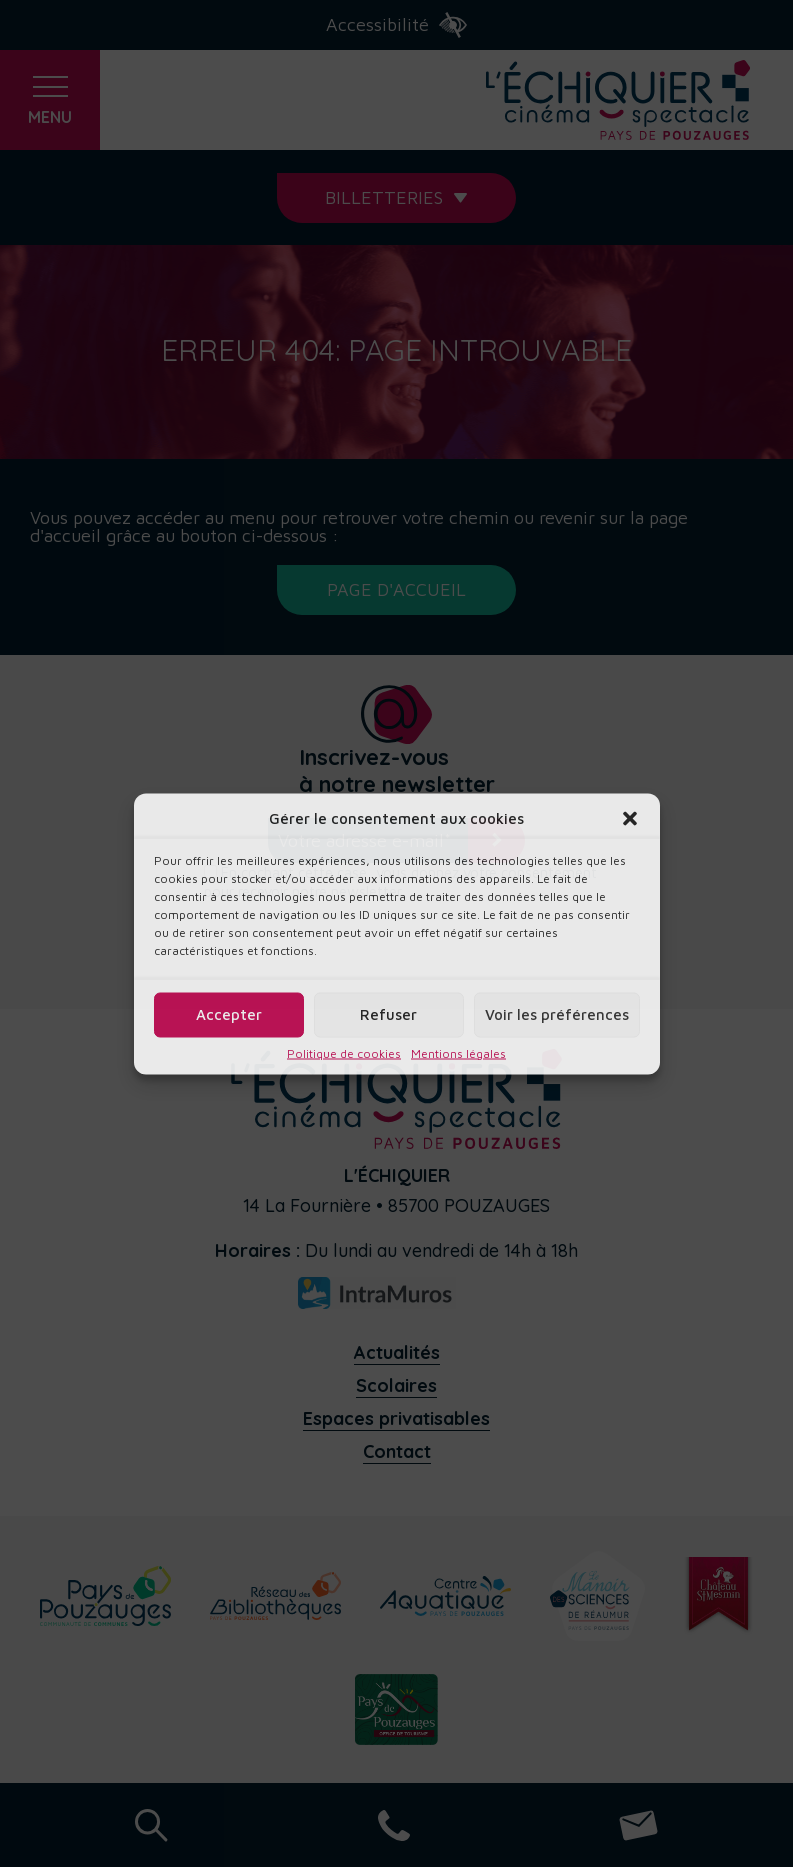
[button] (630, 818)
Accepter (229, 1014)
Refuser (388, 1014)
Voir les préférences (557, 1014)
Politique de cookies (344, 1053)
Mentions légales (458, 1053)
